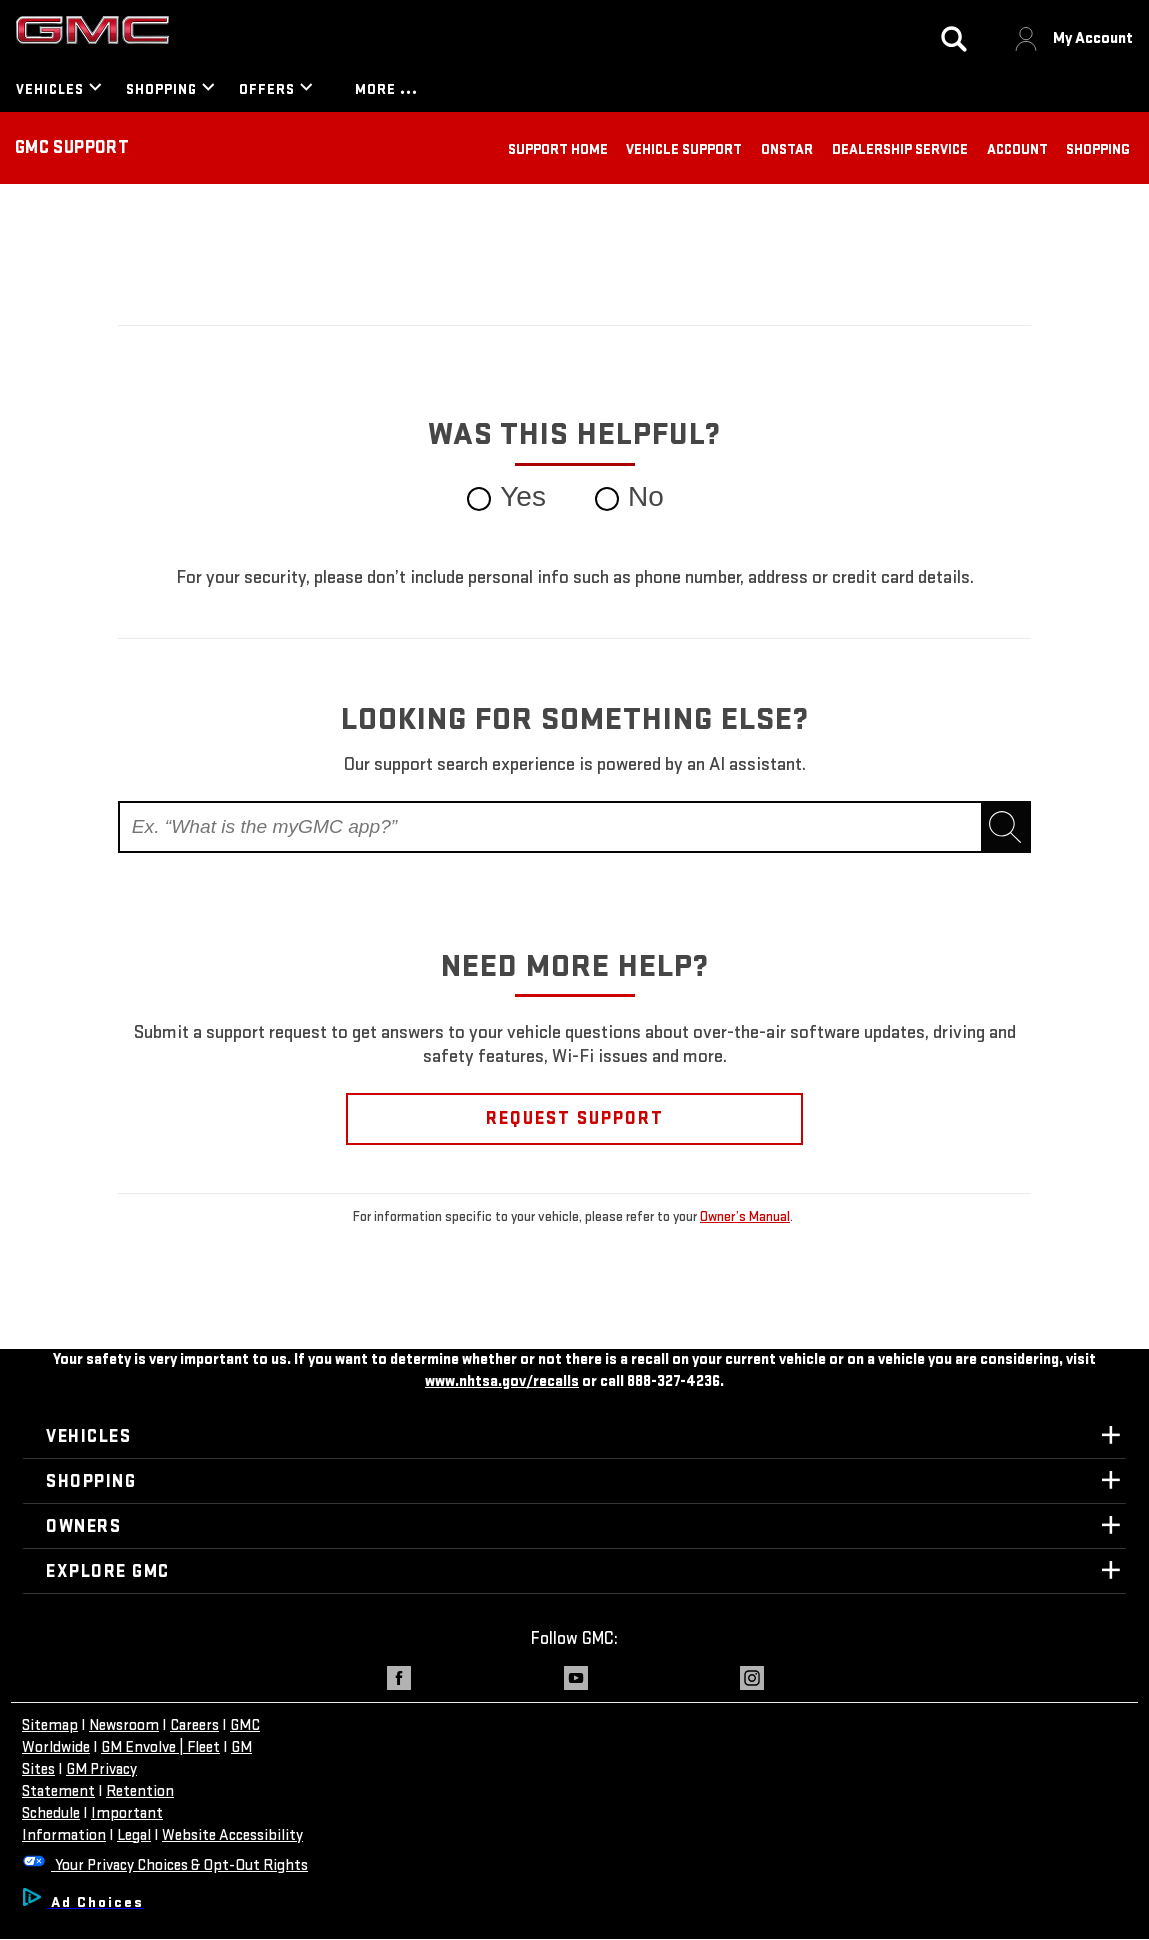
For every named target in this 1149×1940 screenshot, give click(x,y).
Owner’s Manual (745, 1216)
